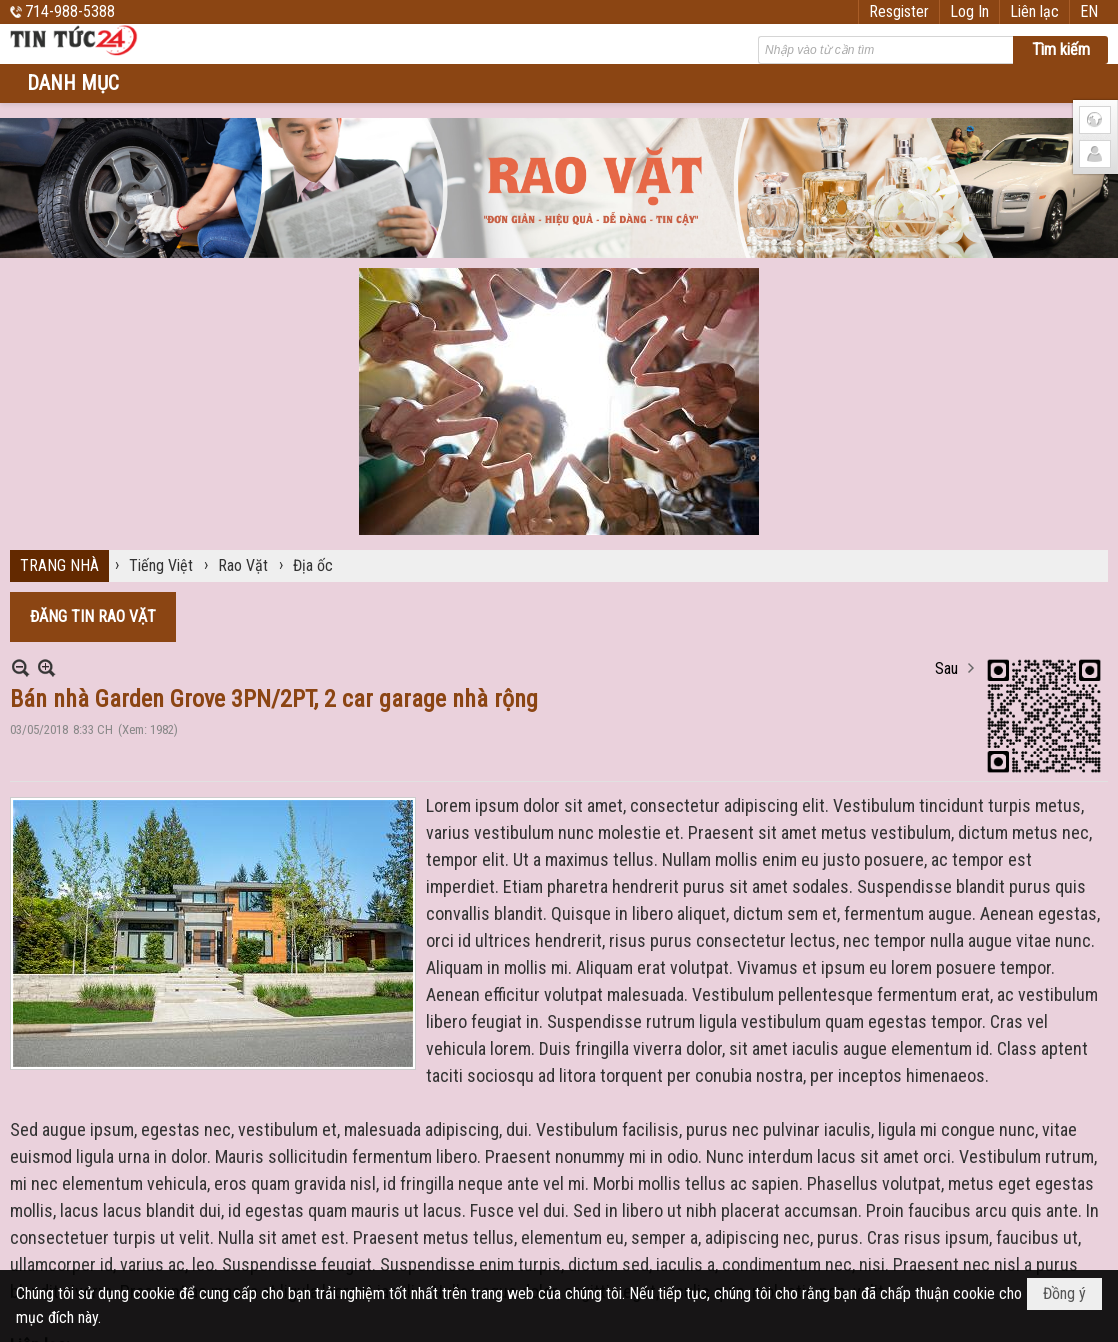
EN (1089, 11)
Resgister (899, 11)
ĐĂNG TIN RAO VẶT (93, 616)
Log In (969, 11)
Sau (946, 668)
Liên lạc (1034, 11)
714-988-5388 (70, 11)
